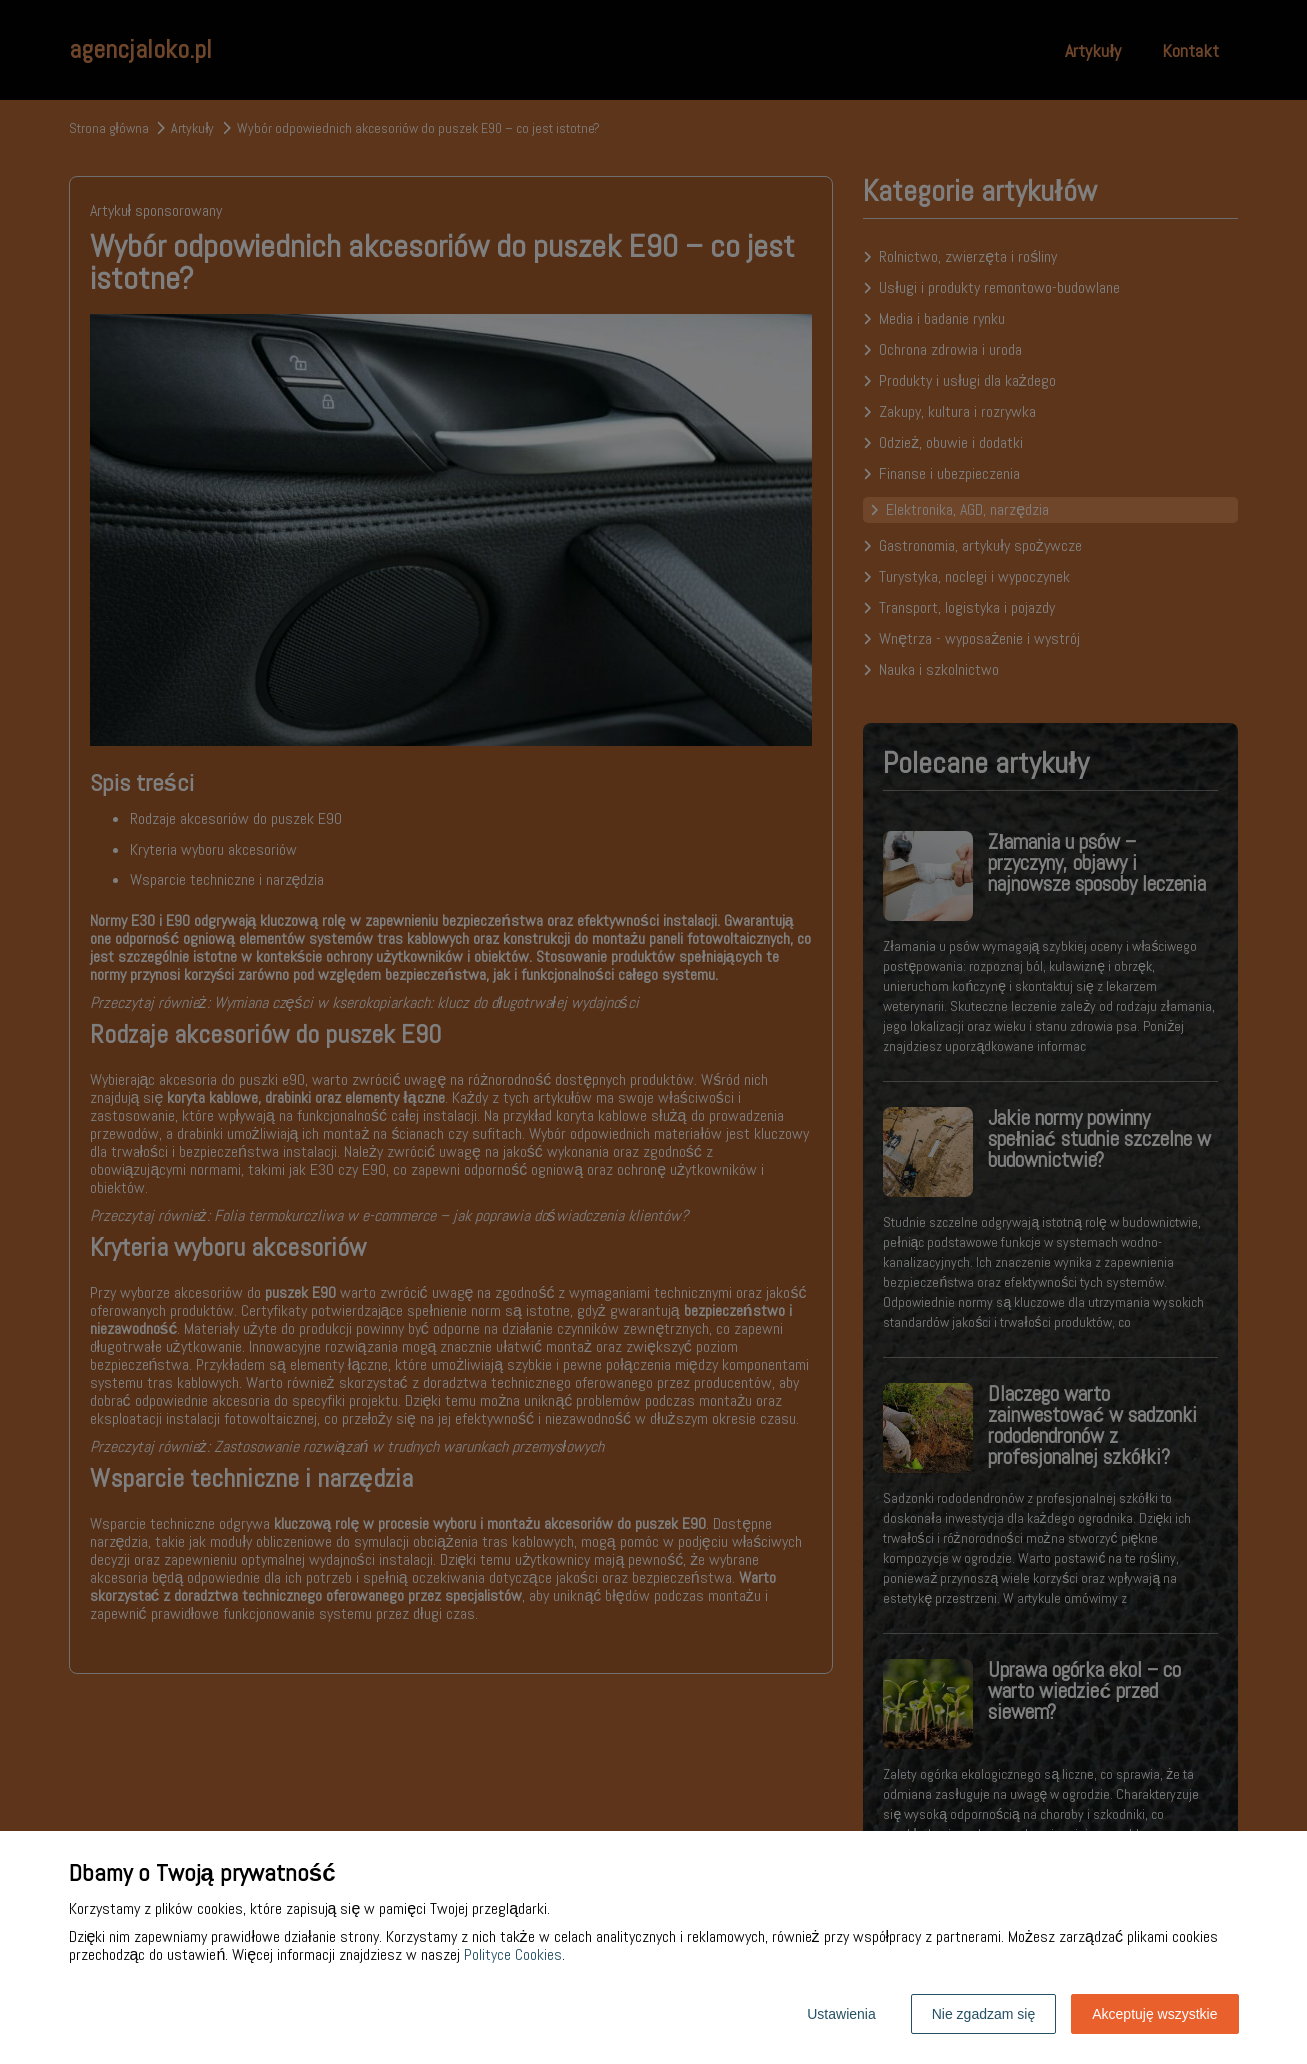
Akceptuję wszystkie (1154, 2014)
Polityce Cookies (513, 1954)
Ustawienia (841, 2014)
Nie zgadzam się (984, 2014)
